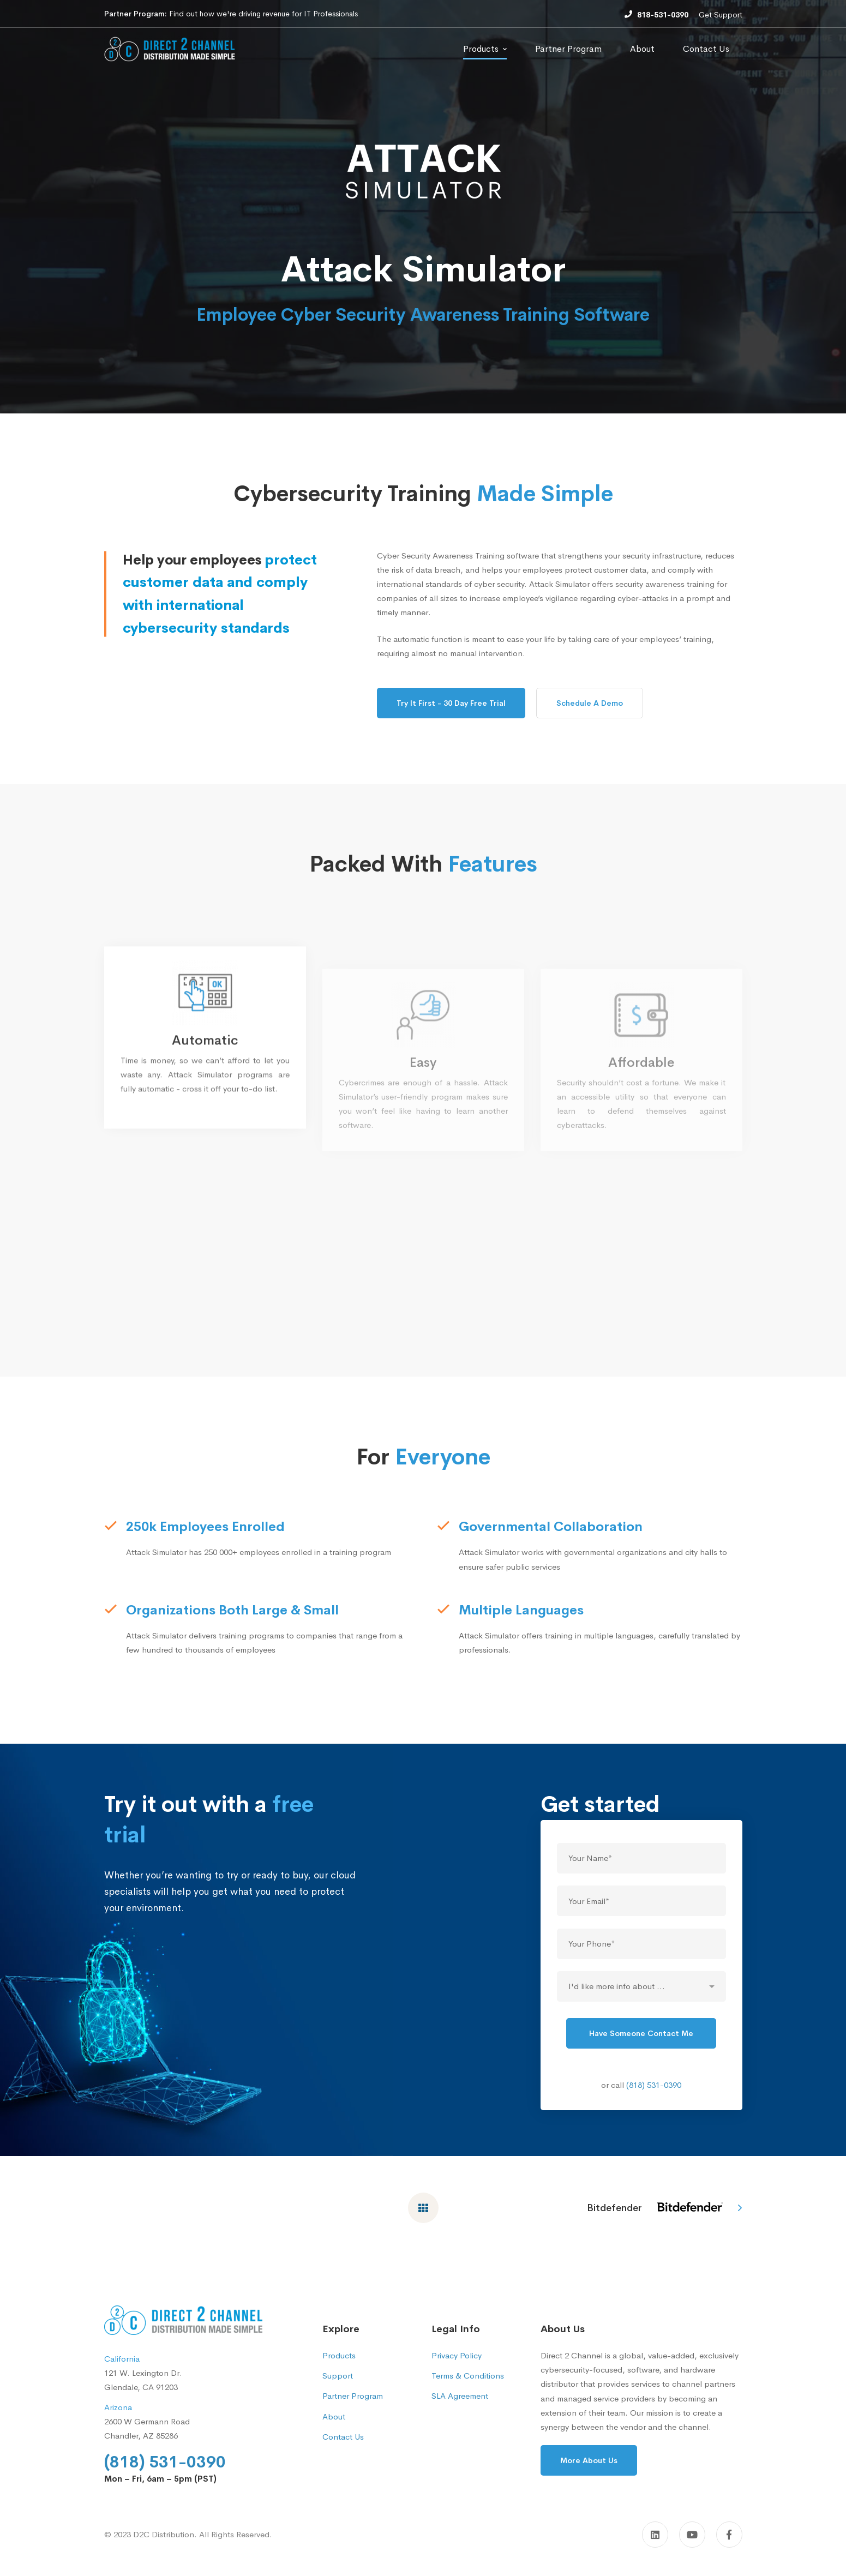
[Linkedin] (655, 2534)
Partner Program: (135, 14)
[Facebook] (729, 2534)
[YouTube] (692, 2534)
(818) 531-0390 (653, 2103)
